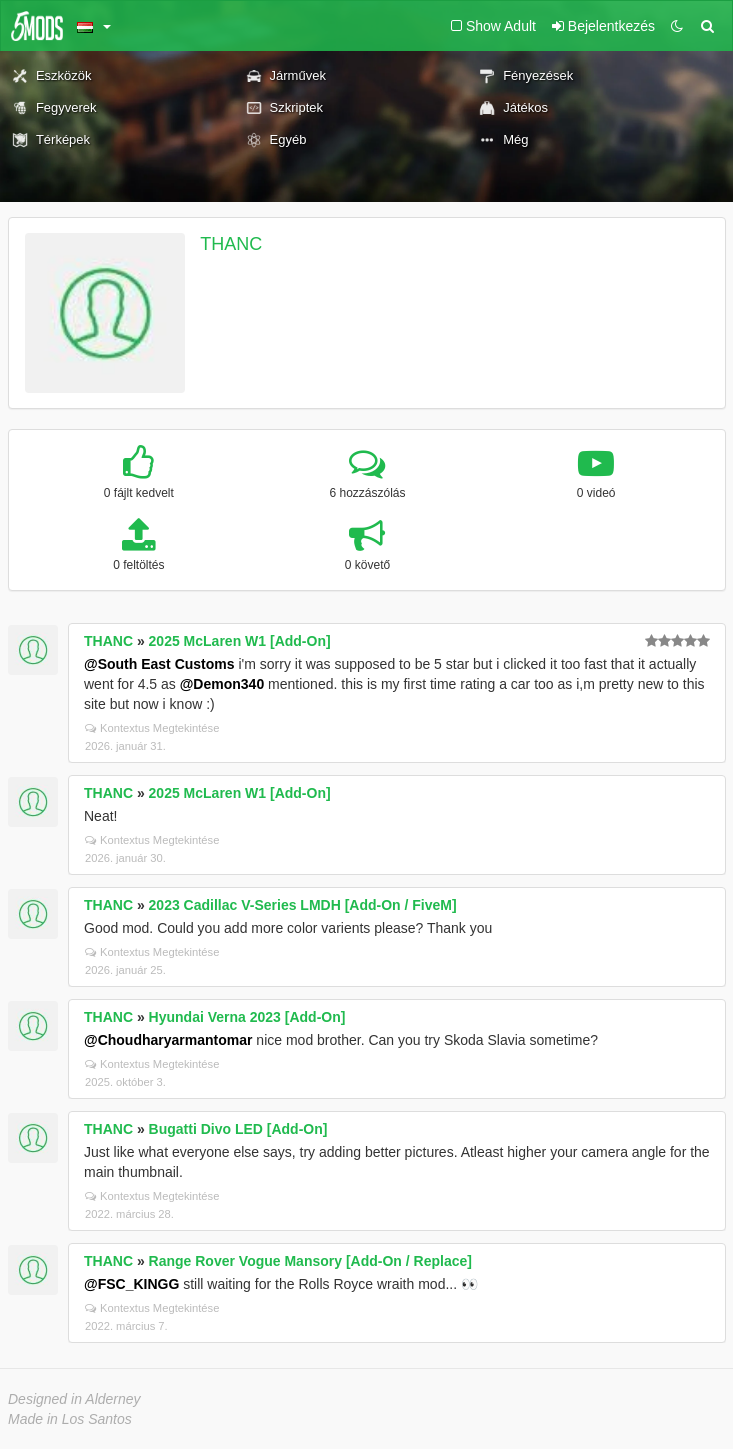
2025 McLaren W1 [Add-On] (240, 641)
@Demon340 (222, 684)
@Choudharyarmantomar (168, 1040)
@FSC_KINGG (131, 1284)
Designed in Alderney (74, 1399)
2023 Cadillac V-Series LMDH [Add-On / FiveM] (303, 905)
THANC (231, 244)
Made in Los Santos (70, 1419)
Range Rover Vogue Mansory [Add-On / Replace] (310, 1261)
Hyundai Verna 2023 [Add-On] (247, 1017)
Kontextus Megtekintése (152, 728)
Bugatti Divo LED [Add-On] (238, 1129)
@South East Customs (159, 664)
